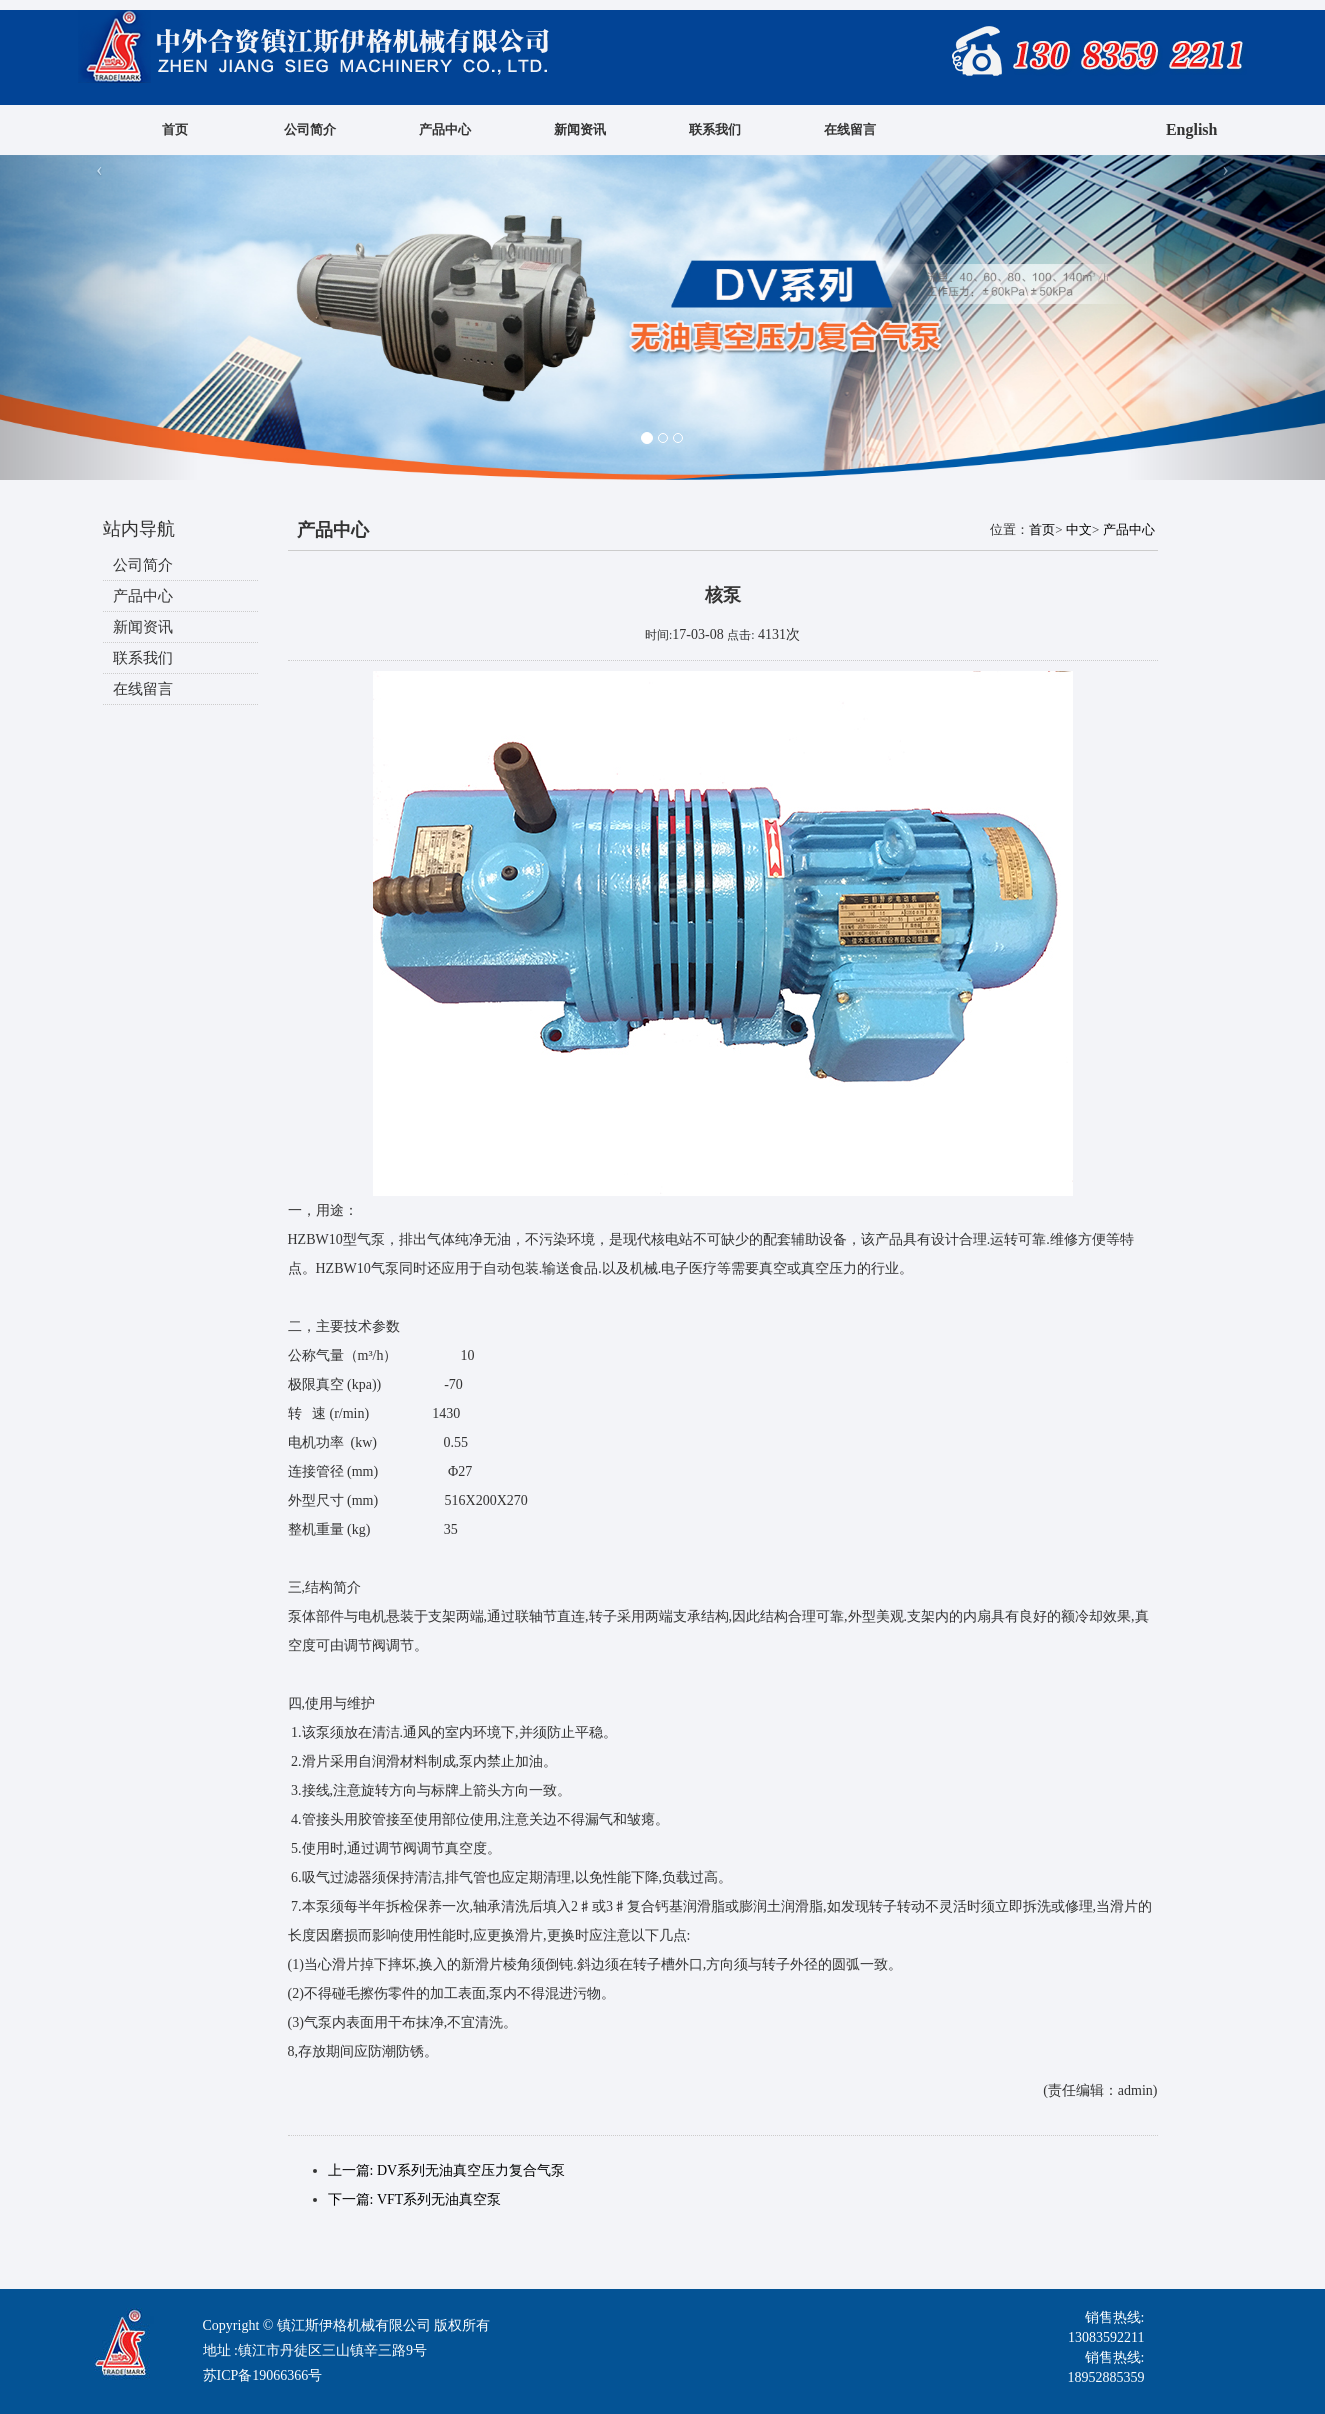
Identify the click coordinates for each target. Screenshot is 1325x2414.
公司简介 (310, 129)
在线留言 (850, 129)
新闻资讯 (580, 129)
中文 (1079, 529)
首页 (175, 129)
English (1192, 129)
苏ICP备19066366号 (263, 2375)
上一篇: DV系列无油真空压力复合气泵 (447, 2170)
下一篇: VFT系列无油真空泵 (415, 2199)
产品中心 (445, 129)
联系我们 (715, 129)
